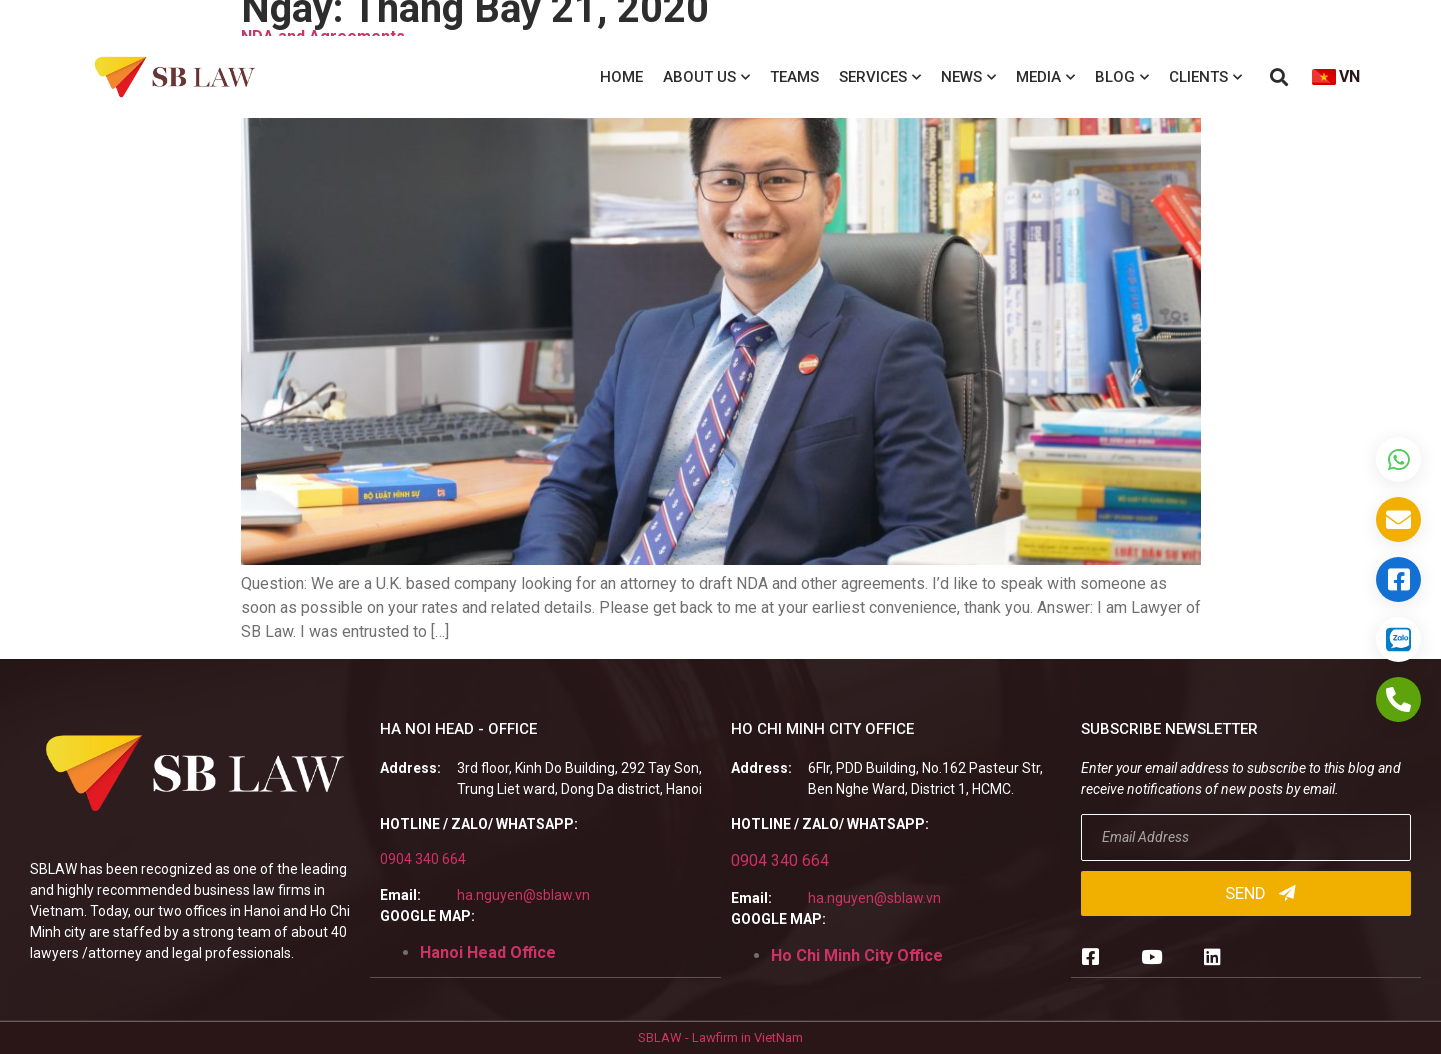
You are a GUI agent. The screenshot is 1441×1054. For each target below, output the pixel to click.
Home (621, 77)
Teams (794, 77)
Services (880, 77)
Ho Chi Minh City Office (857, 955)
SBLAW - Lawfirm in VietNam (720, 1037)
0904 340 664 (423, 859)
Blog (1122, 77)
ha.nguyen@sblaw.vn (523, 895)
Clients (1205, 77)
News (968, 77)
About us (706, 77)
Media (1045, 77)
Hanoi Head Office (488, 952)
